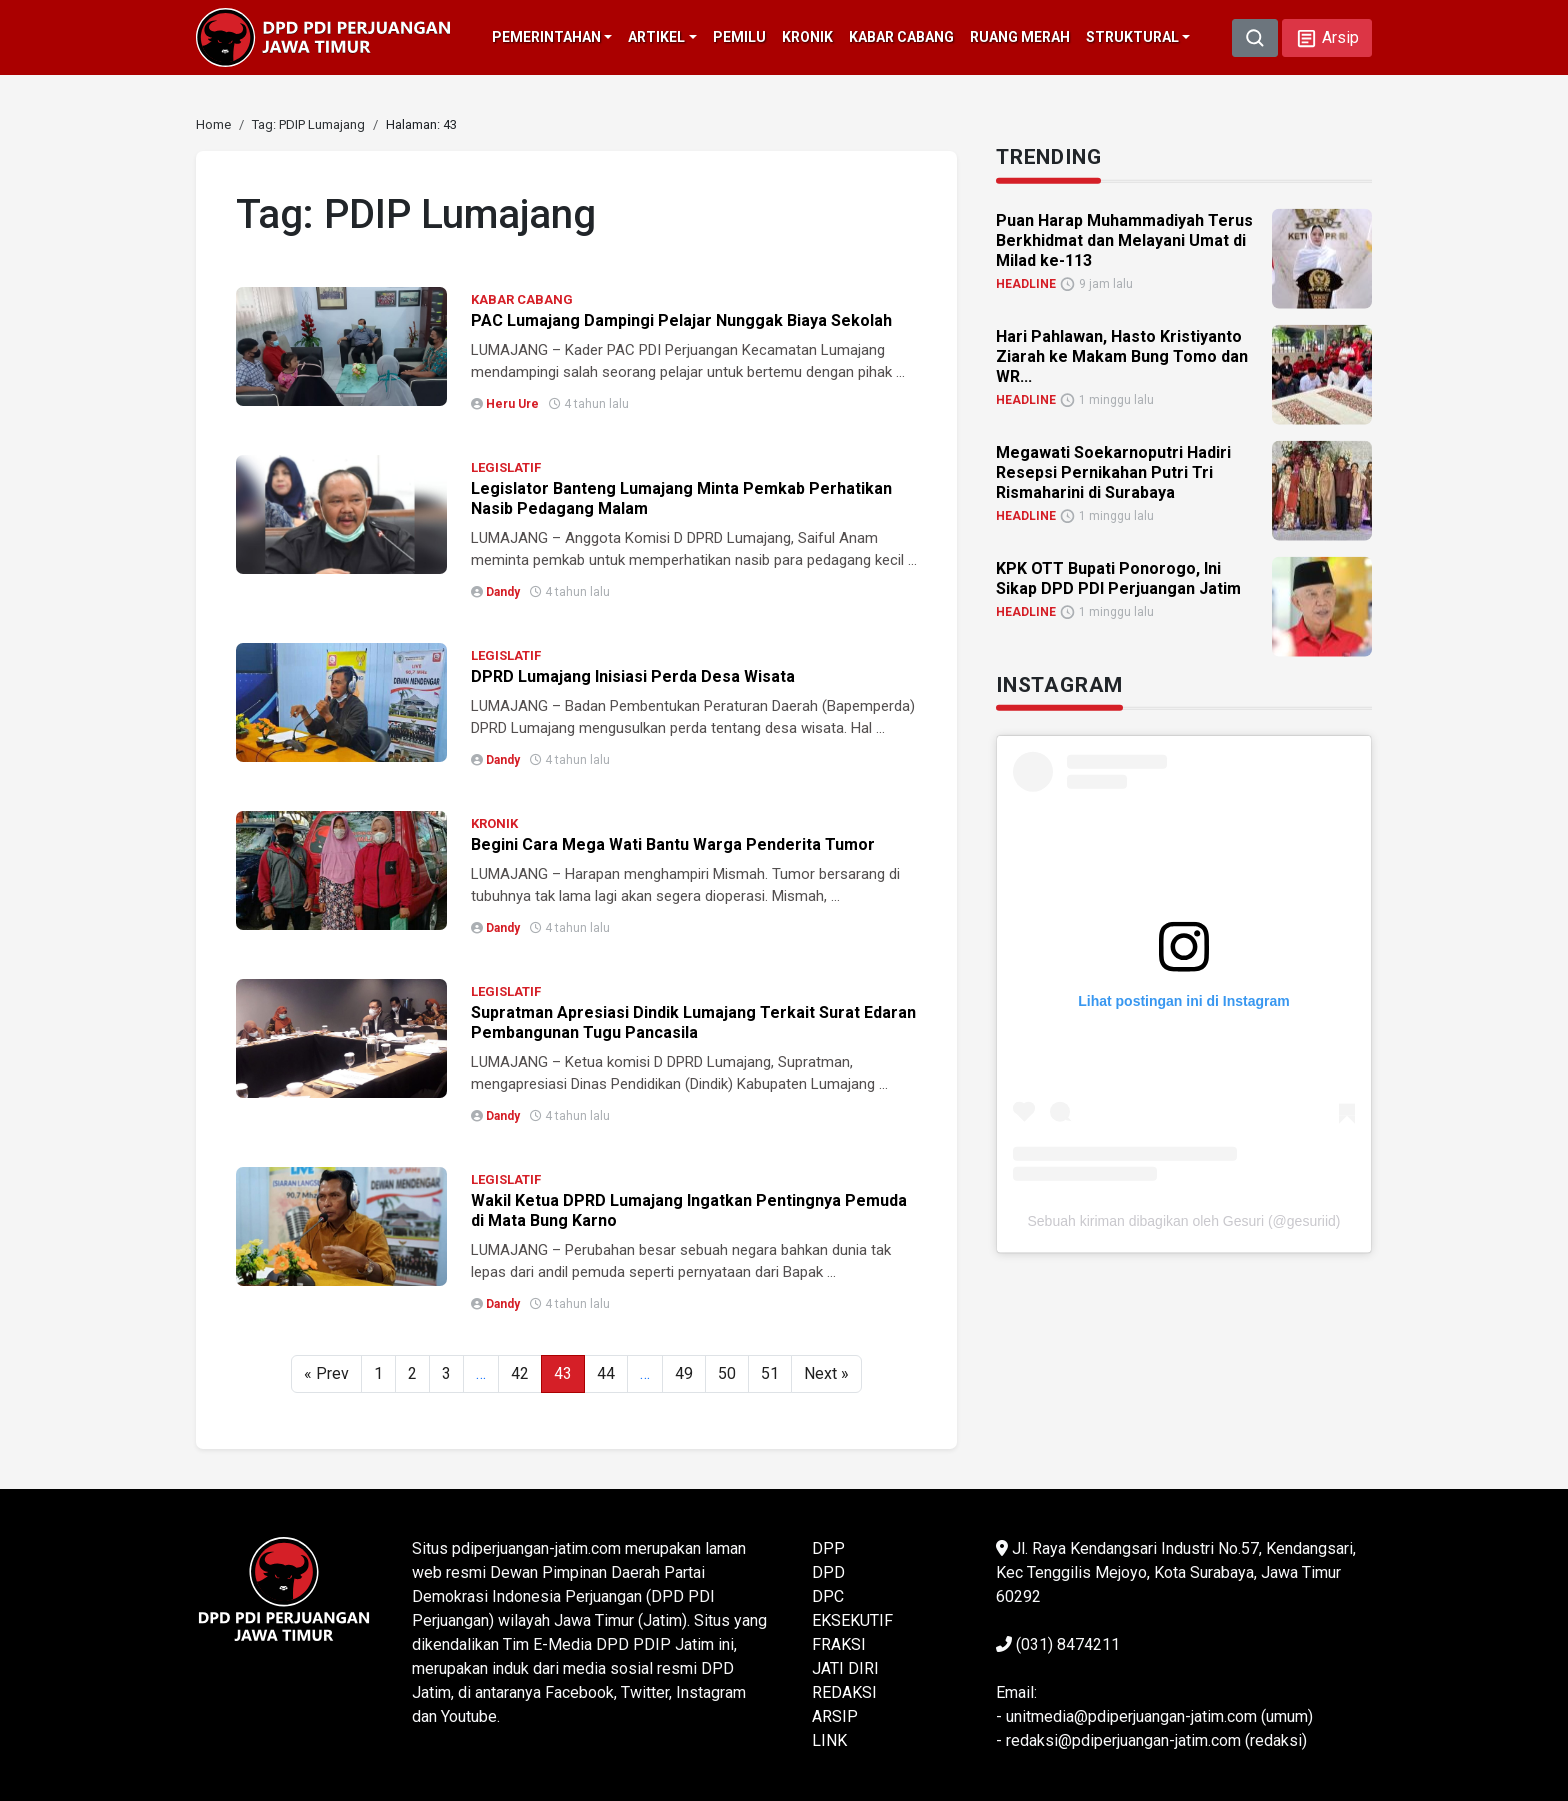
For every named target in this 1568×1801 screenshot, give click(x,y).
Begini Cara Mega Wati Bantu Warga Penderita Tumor (673, 844)
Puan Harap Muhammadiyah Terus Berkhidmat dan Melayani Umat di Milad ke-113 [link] (1124, 239)
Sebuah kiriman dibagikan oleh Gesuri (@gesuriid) (1183, 1220)
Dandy (503, 592)
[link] (213, 124)
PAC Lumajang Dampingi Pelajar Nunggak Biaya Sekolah (681, 320)
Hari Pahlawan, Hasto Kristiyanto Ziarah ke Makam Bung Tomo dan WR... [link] (1122, 355)
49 (684, 1373)
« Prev (326, 1373)
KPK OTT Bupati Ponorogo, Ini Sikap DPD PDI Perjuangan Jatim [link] (1118, 577)
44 (606, 1373)
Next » (826, 1373)
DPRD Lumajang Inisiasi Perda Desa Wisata (633, 676)
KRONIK (494, 823)
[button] (1327, 38)
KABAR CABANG (522, 299)
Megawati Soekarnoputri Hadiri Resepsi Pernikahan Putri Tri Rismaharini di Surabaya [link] (1113, 471)
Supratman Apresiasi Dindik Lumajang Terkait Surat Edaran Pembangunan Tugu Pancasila (693, 1022)
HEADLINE (1026, 283)
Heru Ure (512, 404)
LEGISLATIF (506, 467)
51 (770, 1373)
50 (727, 1373)
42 (520, 1373)
